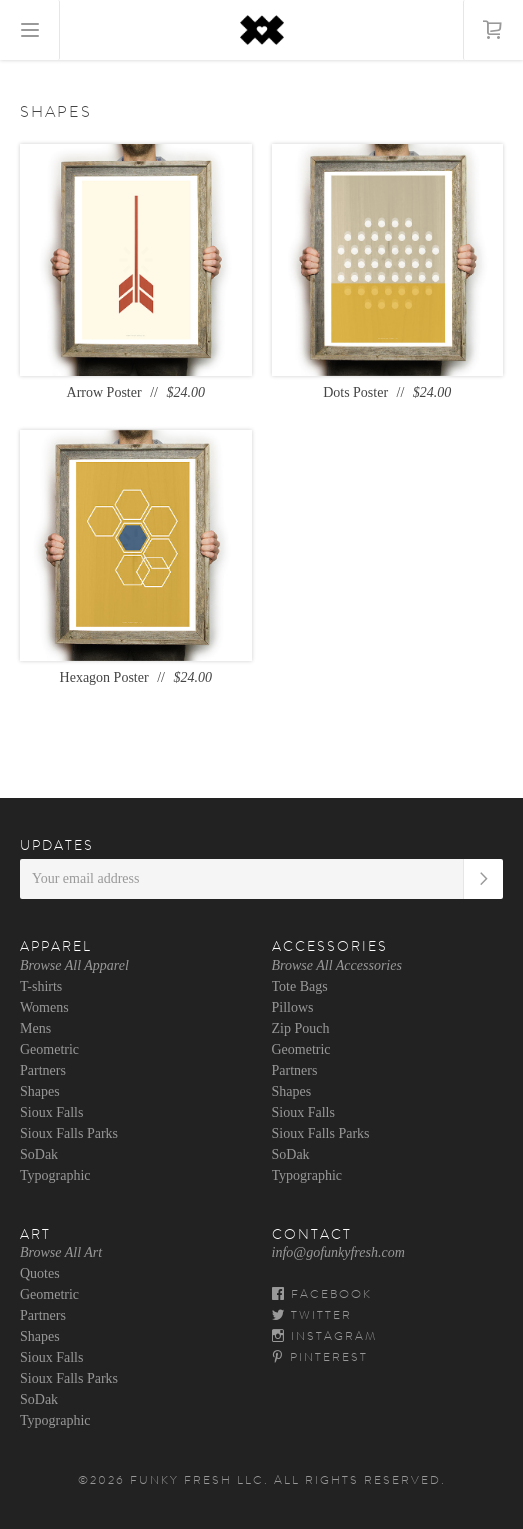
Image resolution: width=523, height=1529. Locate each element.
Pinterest (320, 1357)
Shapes (40, 1091)
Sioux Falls (51, 1112)
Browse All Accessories (337, 965)
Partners (43, 1070)
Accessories (330, 946)
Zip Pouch (301, 1028)
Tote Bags (300, 986)
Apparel (56, 946)
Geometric (49, 1049)
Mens (35, 1028)
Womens (44, 1007)
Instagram (324, 1336)
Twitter (312, 1315)
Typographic (55, 1175)
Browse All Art (61, 1252)
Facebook (322, 1294)
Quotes (40, 1273)
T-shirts (41, 986)
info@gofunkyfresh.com (338, 1252)
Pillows (293, 1007)
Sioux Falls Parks (69, 1133)
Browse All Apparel (74, 965)
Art (35, 1234)
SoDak (39, 1154)
